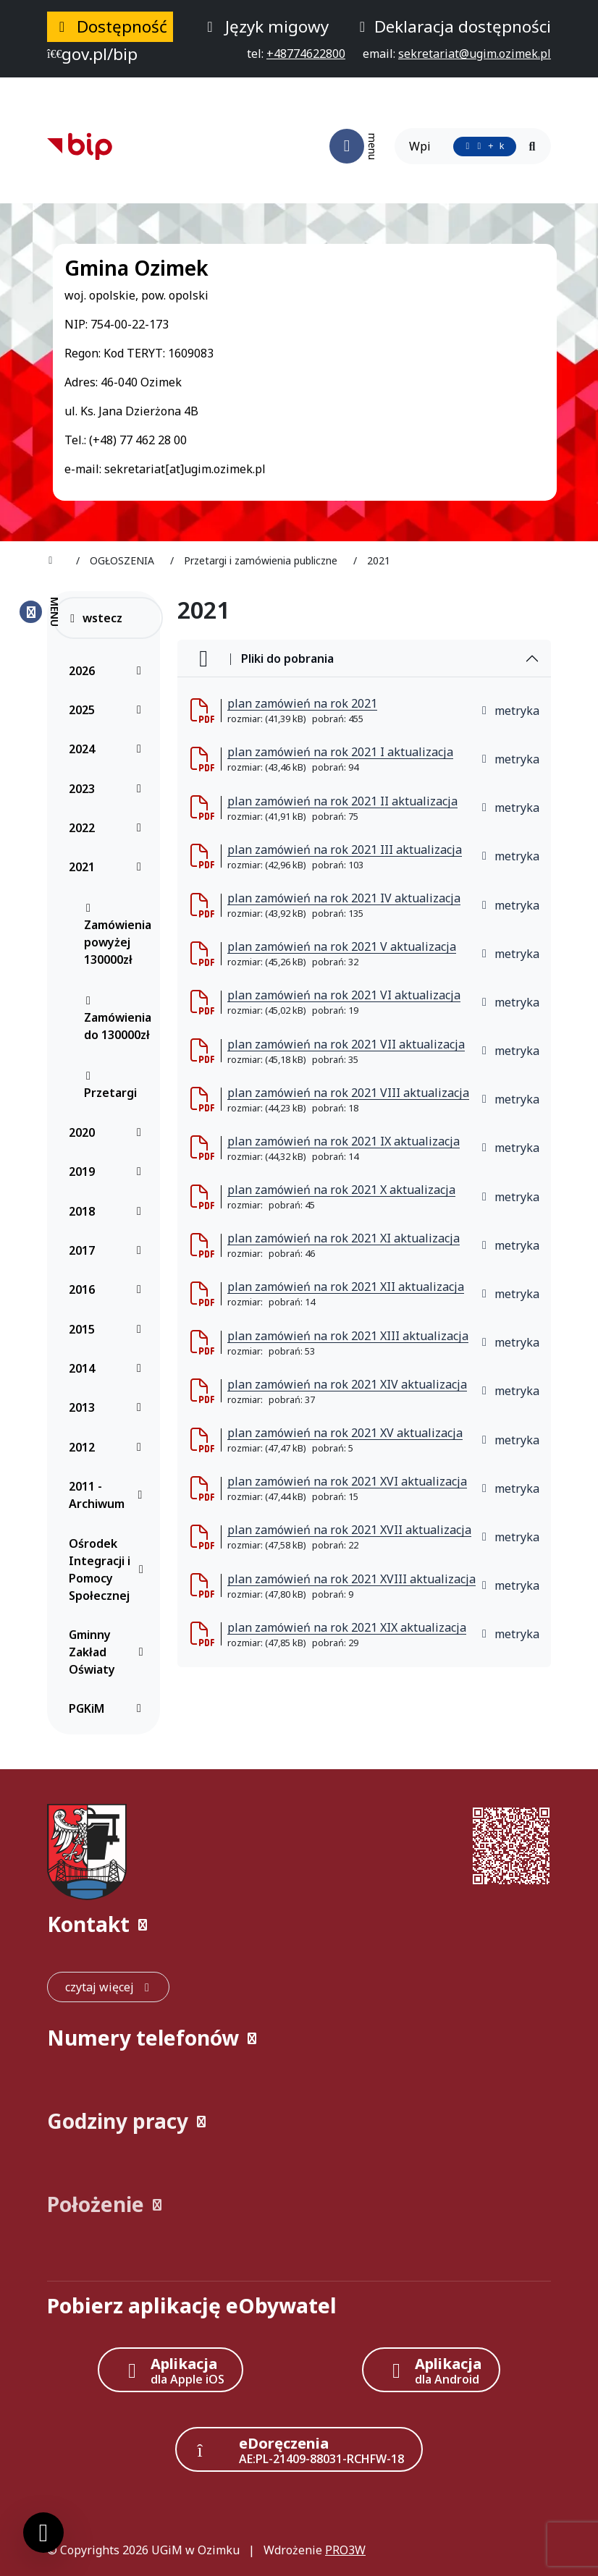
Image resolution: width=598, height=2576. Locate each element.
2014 (109, 1368)
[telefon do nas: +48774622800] (305, 54)
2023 (109, 789)
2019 (109, 1171)
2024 (109, 749)
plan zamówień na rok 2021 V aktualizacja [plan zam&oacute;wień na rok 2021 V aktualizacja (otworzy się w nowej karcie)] (341, 946)
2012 (109, 1447)
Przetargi (110, 1085)
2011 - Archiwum (109, 1495)
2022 (109, 828)
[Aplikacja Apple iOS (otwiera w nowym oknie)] (171, 2370)
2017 (109, 1250)
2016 (109, 1289)
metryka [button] (509, 711)
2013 (109, 1407)
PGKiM (109, 1708)
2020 (109, 1132)
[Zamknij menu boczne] (38, 612)
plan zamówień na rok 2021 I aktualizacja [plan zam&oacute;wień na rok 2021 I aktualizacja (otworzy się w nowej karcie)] (340, 752)
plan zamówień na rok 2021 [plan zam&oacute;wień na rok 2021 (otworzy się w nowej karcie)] (302, 703)
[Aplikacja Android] (431, 2370)
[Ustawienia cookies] (43, 2532)
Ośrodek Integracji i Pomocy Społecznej (109, 1569)
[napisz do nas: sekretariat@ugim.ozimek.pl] (474, 54)
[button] (299, 1924)
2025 (109, 710)
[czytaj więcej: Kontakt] (108, 1987)
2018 (109, 1211)
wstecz (95, 618)
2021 (109, 867)
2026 (109, 671)
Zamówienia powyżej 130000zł (117, 934)
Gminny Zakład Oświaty (109, 1652)
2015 (109, 1329)
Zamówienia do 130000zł (117, 1019)
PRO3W (345, 2550)
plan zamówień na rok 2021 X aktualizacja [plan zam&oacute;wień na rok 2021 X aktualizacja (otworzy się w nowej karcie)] (341, 1190)
